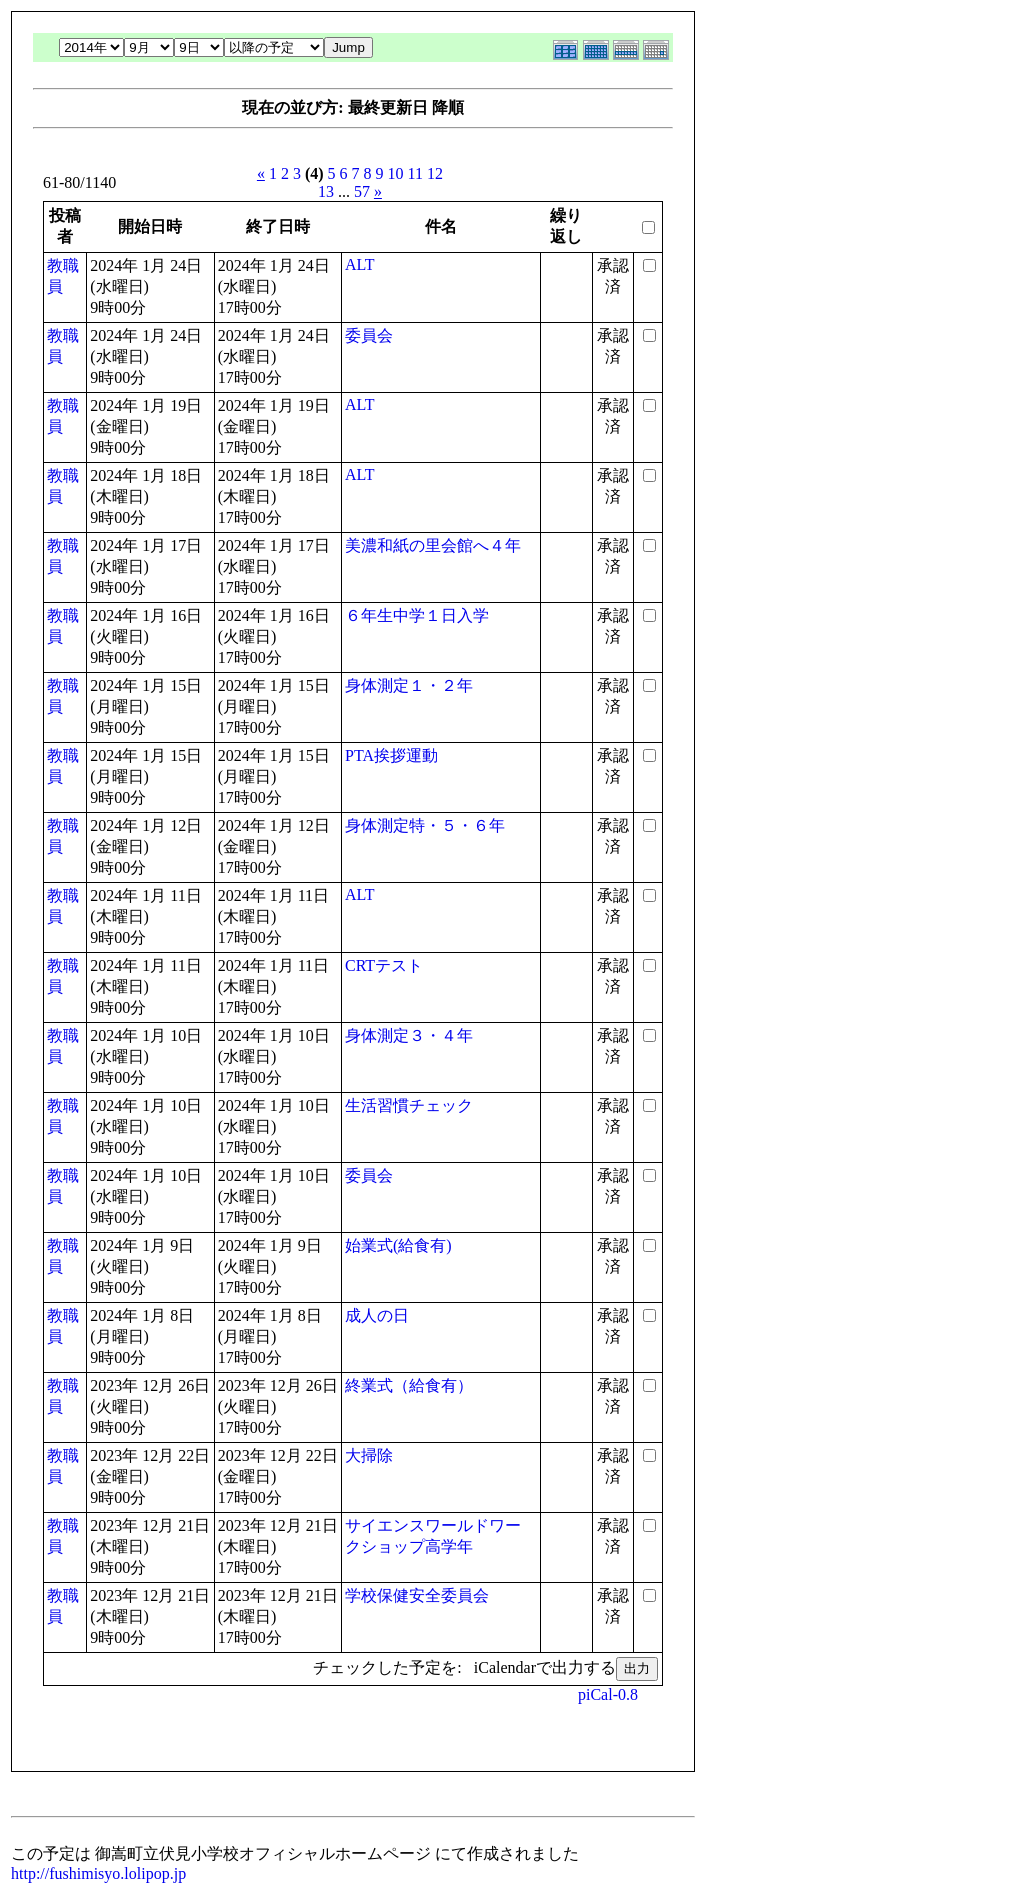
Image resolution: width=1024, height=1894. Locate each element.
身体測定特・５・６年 (425, 825)
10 (396, 173)
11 (415, 173)
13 (326, 191)
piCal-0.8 (608, 1694)
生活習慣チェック (409, 1105)
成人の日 (377, 1315)
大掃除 (369, 1455)
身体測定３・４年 (409, 1035)
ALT (360, 264)
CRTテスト (384, 965)
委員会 (369, 335)
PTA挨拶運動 (391, 755)
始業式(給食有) (398, 1245)
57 (362, 191)
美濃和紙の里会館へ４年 (433, 545)
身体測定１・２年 (409, 685)
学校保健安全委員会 (417, 1595)
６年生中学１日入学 (417, 615)
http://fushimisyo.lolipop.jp (98, 1873)
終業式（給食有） (409, 1385)
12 (435, 173)
